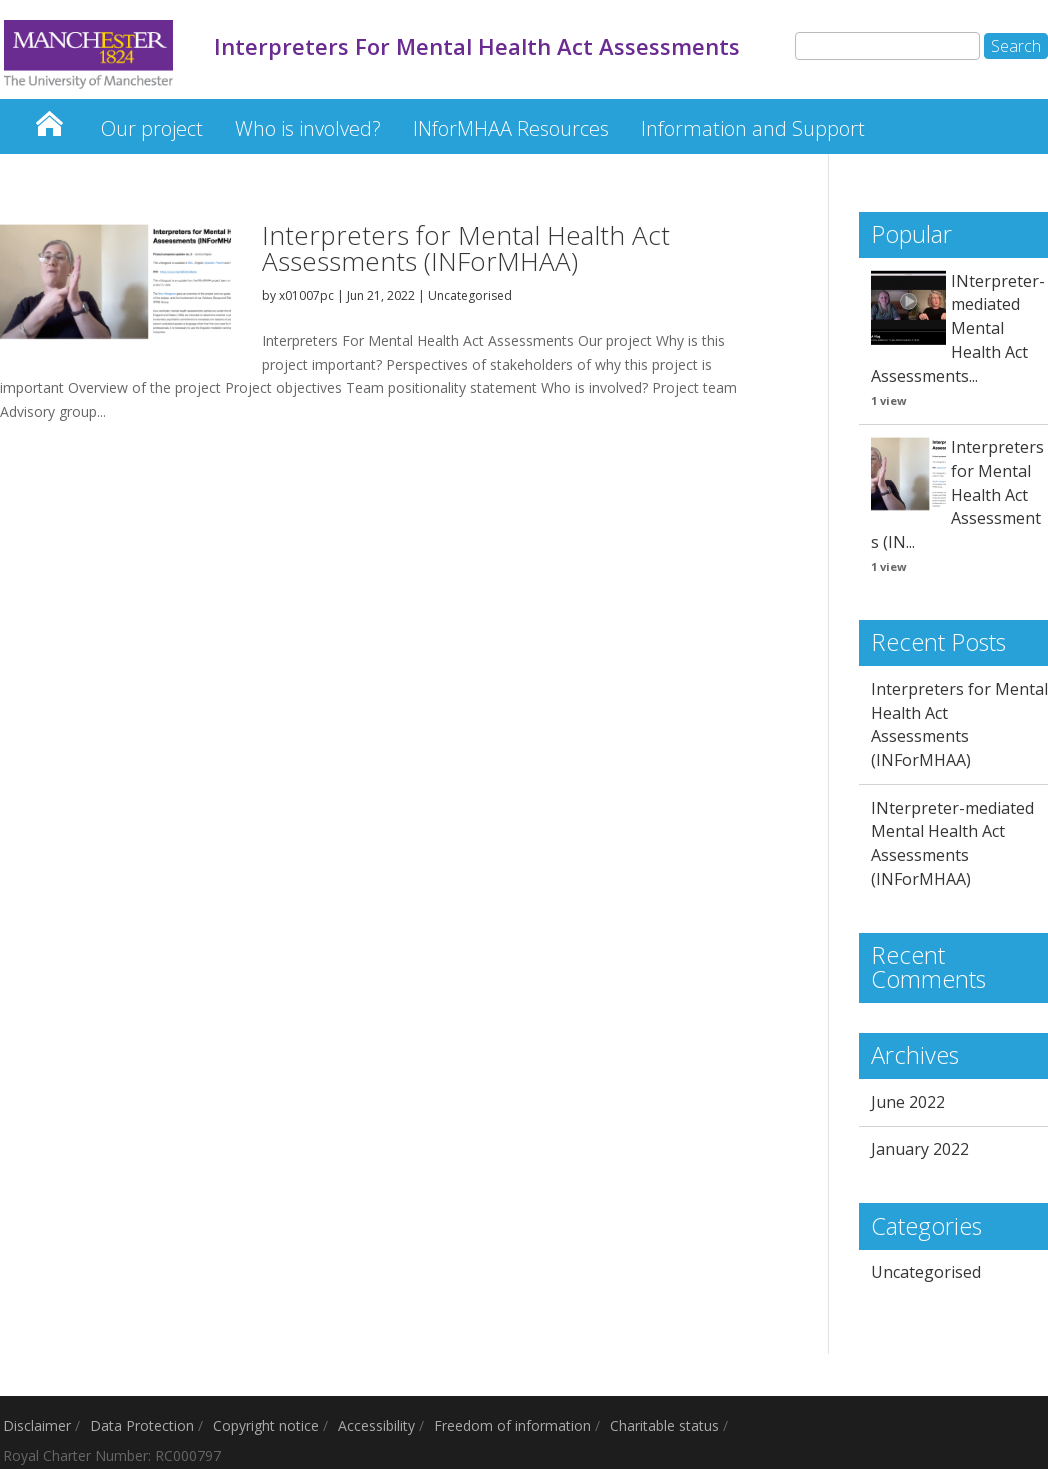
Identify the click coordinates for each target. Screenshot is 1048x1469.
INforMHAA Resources (511, 128)
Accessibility (376, 1425)
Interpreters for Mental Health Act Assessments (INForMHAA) (466, 248)
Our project (152, 128)
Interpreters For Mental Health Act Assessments (49, 118)
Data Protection (142, 1425)
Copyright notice (266, 1425)
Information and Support (753, 128)
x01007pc (306, 295)
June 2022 (908, 1102)
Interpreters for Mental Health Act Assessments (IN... (957, 494)
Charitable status (664, 1425)
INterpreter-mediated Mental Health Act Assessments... (958, 328)
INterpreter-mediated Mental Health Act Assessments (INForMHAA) (952, 843)
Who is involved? (308, 128)
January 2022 (920, 1149)
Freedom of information (512, 1425)
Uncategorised (470, 295)
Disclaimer (37, 1425)
